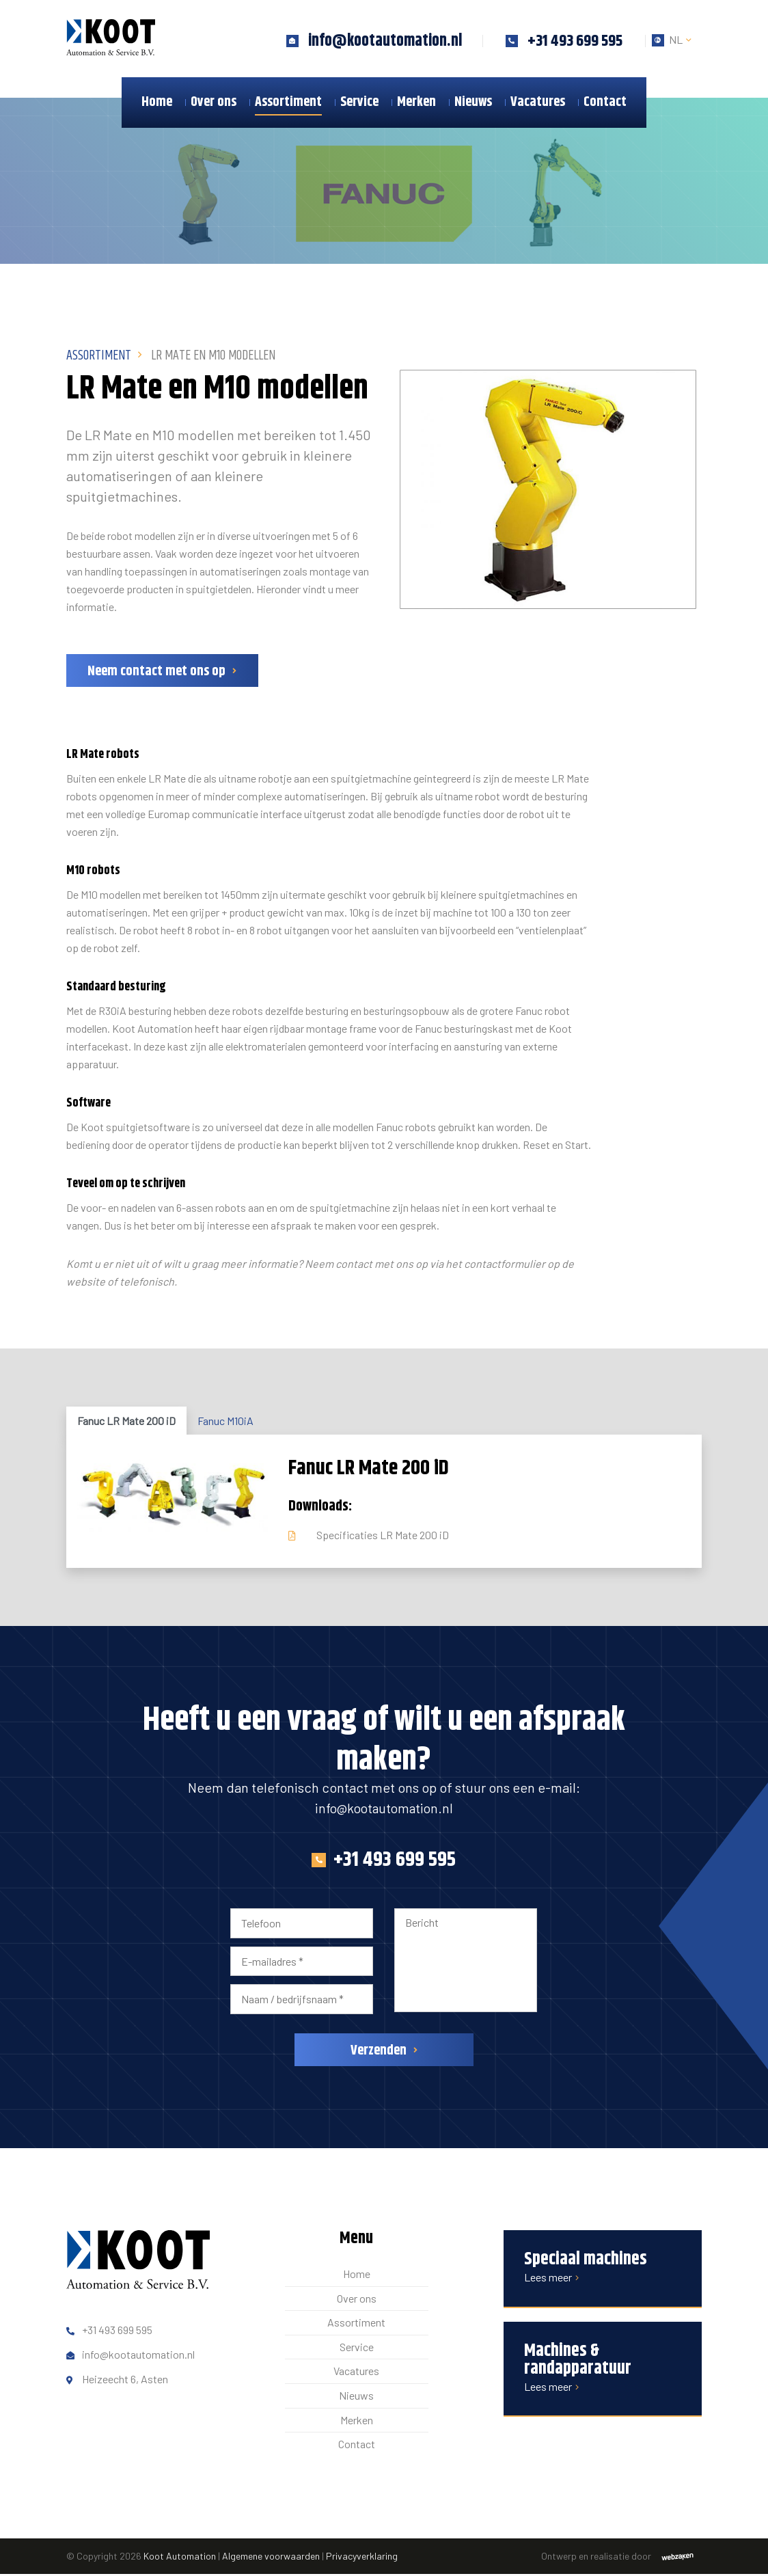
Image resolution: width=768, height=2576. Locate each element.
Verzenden (379, 2052)
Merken (416, 102)
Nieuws (473, 102)
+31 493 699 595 (384, 1862)
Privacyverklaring (362, 2558)
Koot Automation (179, 2558)
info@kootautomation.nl (384, 1810)
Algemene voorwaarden (271, 2558)
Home (156, 102)
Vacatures (537, 102)
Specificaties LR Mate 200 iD (382, 1536)
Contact (605, 102)
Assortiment (288, 102)
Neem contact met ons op (156, 673)
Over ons (213, 102)
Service (359, 102)
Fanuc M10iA (225, 1423)
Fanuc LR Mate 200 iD (126, 1423)
